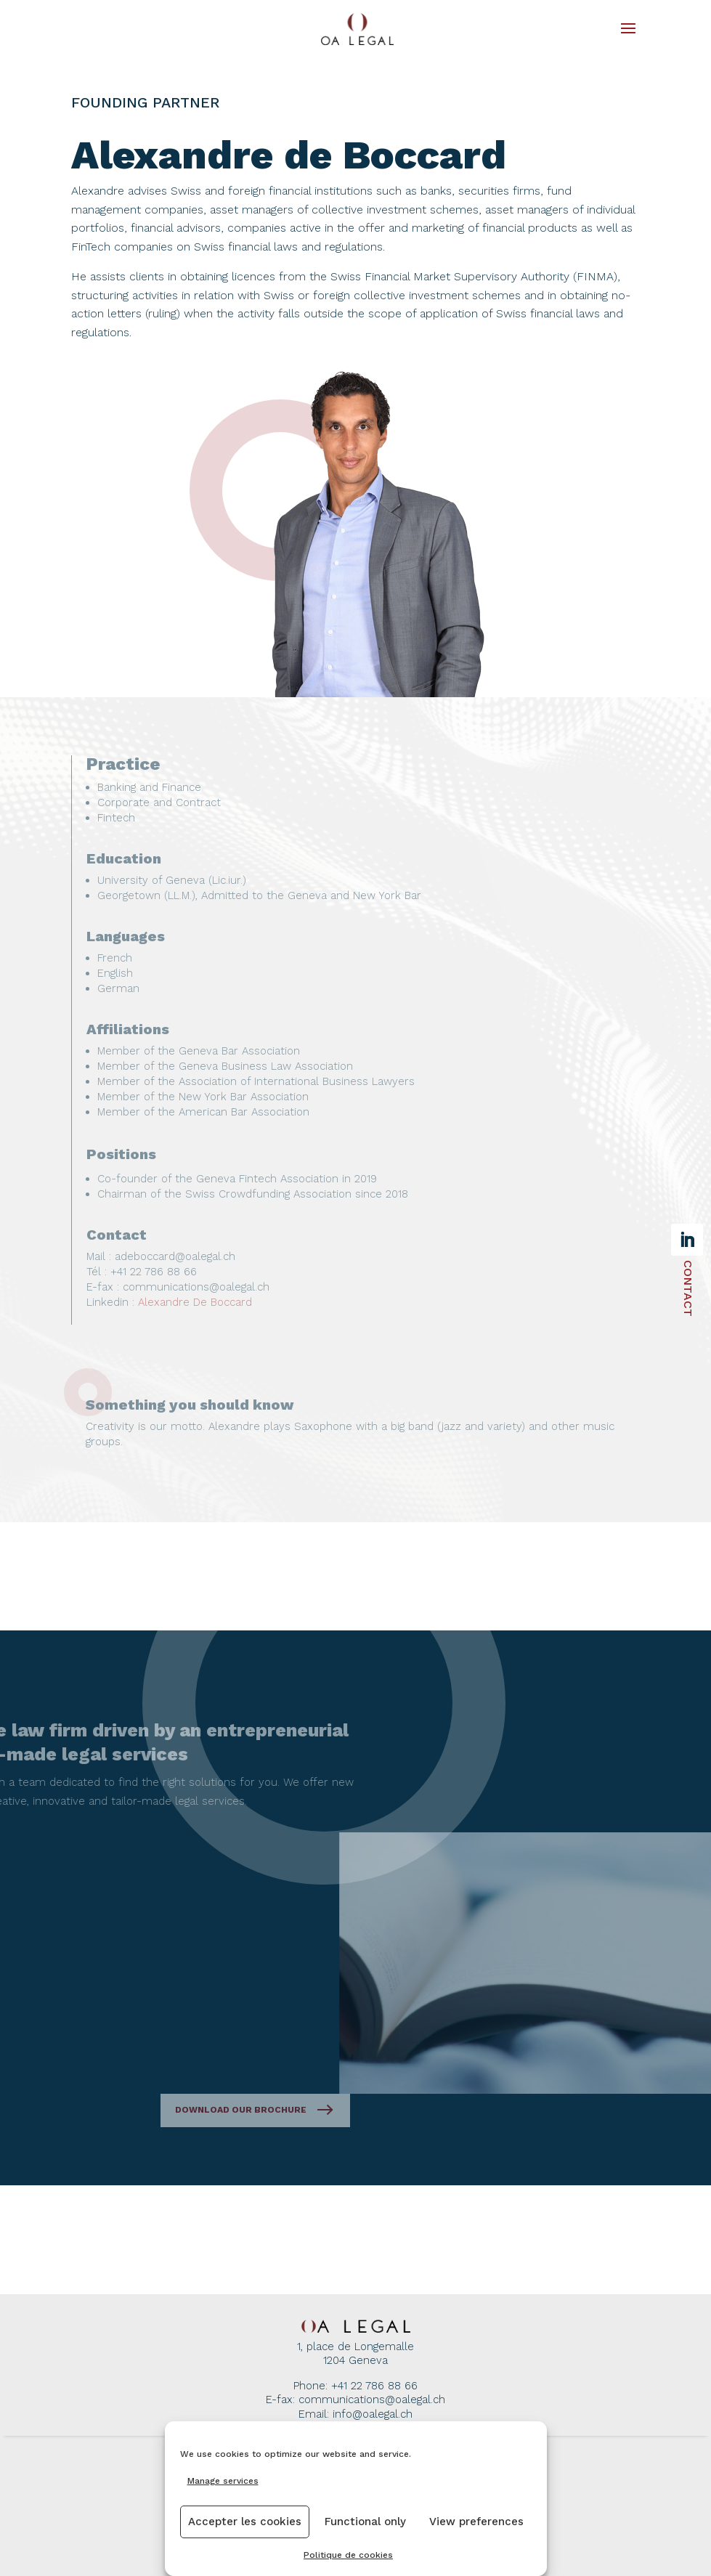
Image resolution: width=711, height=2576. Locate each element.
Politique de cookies (348, 2555)
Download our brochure (329, 2110)
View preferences (476, 2521)
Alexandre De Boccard (195, 1302)
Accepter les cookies (244, 2521)
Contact (688, 1288)
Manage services (223, 2481)
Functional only (365, 2521)
